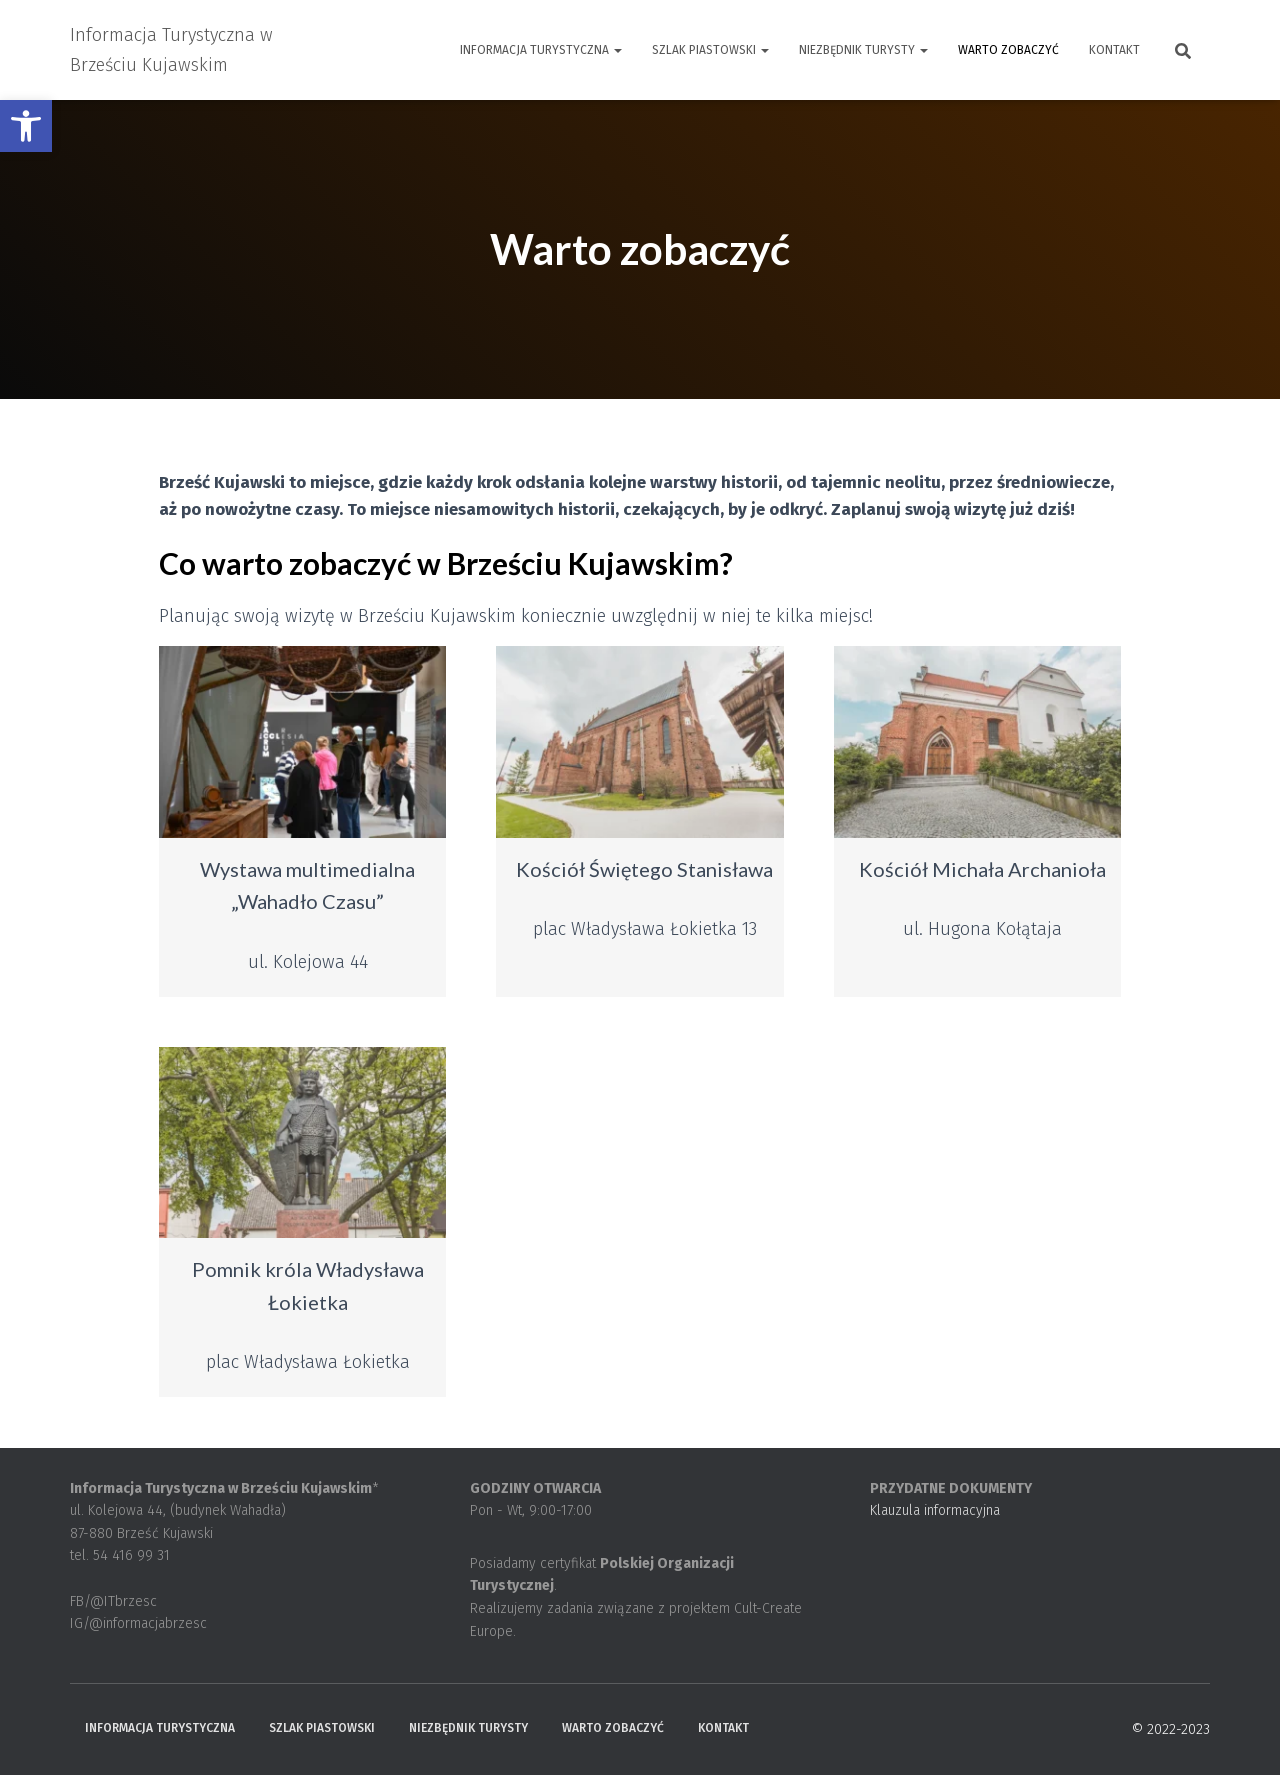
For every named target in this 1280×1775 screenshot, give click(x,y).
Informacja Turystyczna (541, 50)
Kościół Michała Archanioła (982, 869)
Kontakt (1114, 50)
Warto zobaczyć (1008, 50)
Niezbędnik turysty (863, 50)
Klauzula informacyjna (935, 1510)
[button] (26, 126)
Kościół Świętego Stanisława (644, 869)
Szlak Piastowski (710, 50)
